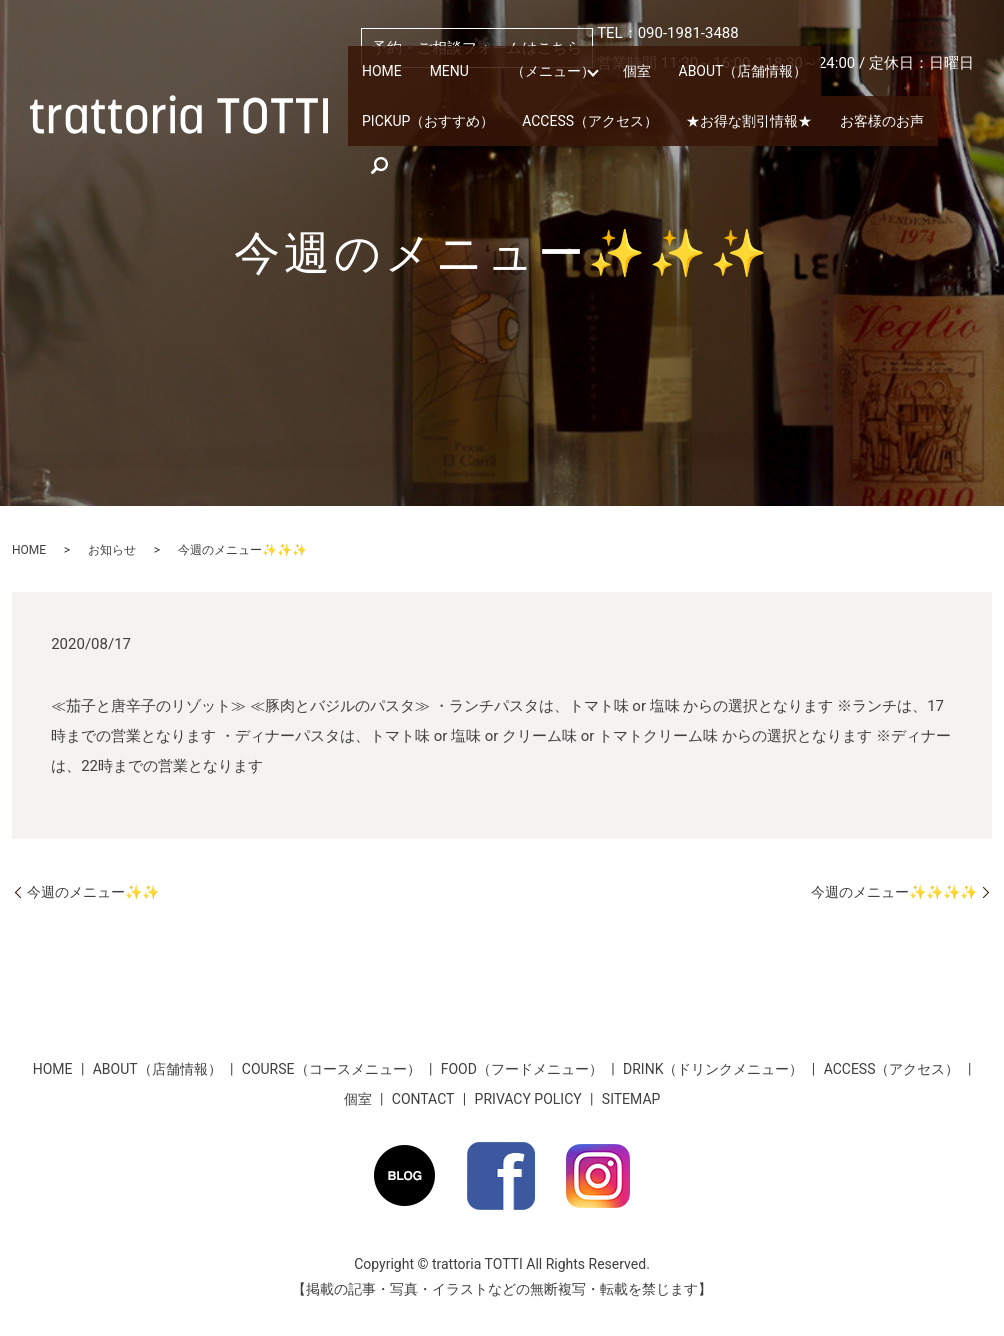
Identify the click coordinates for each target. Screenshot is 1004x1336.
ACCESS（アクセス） (424, 137)
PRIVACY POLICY (528, 1099)
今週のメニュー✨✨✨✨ (894, 892)
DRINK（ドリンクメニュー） (713, 1069)
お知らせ (112, 550)
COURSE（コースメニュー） (331, 1069)
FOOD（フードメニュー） (522, 1069)
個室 (616, 92)
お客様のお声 (696, 137)
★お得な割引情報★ (572, 137)
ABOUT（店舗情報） (715, 92)
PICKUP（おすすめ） (864, 92)
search (780, 138)
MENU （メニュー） (500, 92)
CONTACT (423, 1099)
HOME (379, 92)
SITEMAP (631, 1099)
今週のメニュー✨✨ (93, 892)
